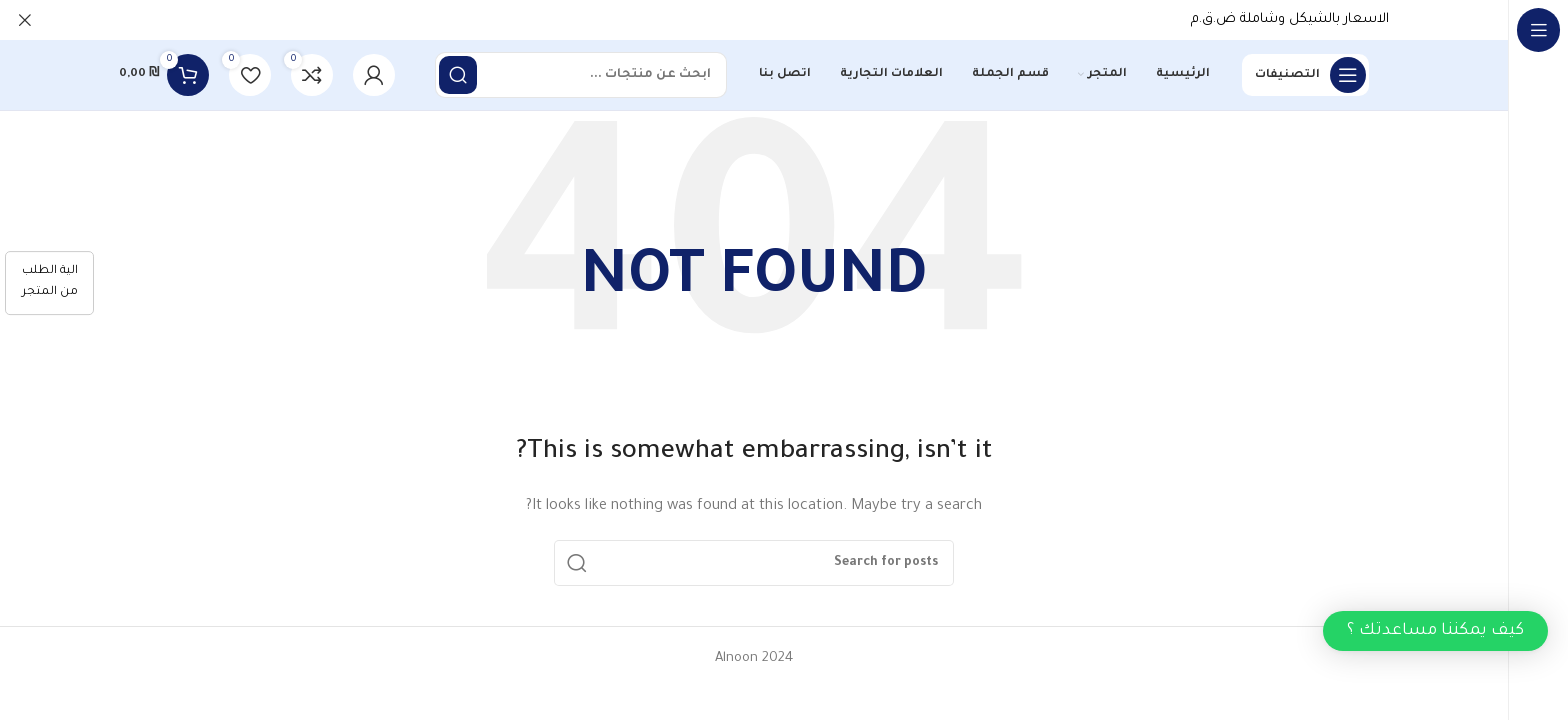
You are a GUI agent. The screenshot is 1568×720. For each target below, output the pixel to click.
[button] (1435, 631)
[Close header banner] (25, 20)
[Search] (581, 75)
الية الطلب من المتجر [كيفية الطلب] (50, 282)
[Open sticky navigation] (1305, 75)
